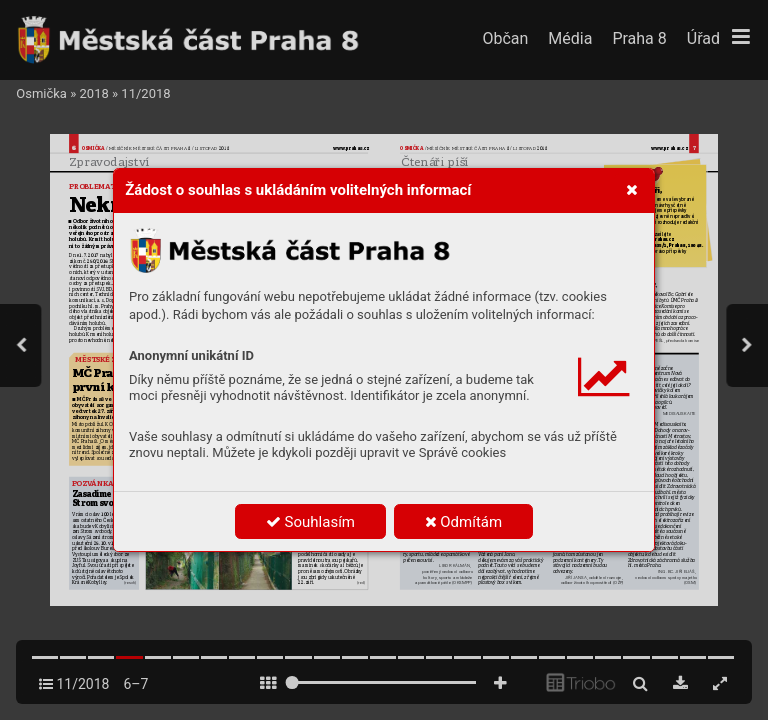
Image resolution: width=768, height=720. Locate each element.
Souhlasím (310, 522)
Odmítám (464, 522)
